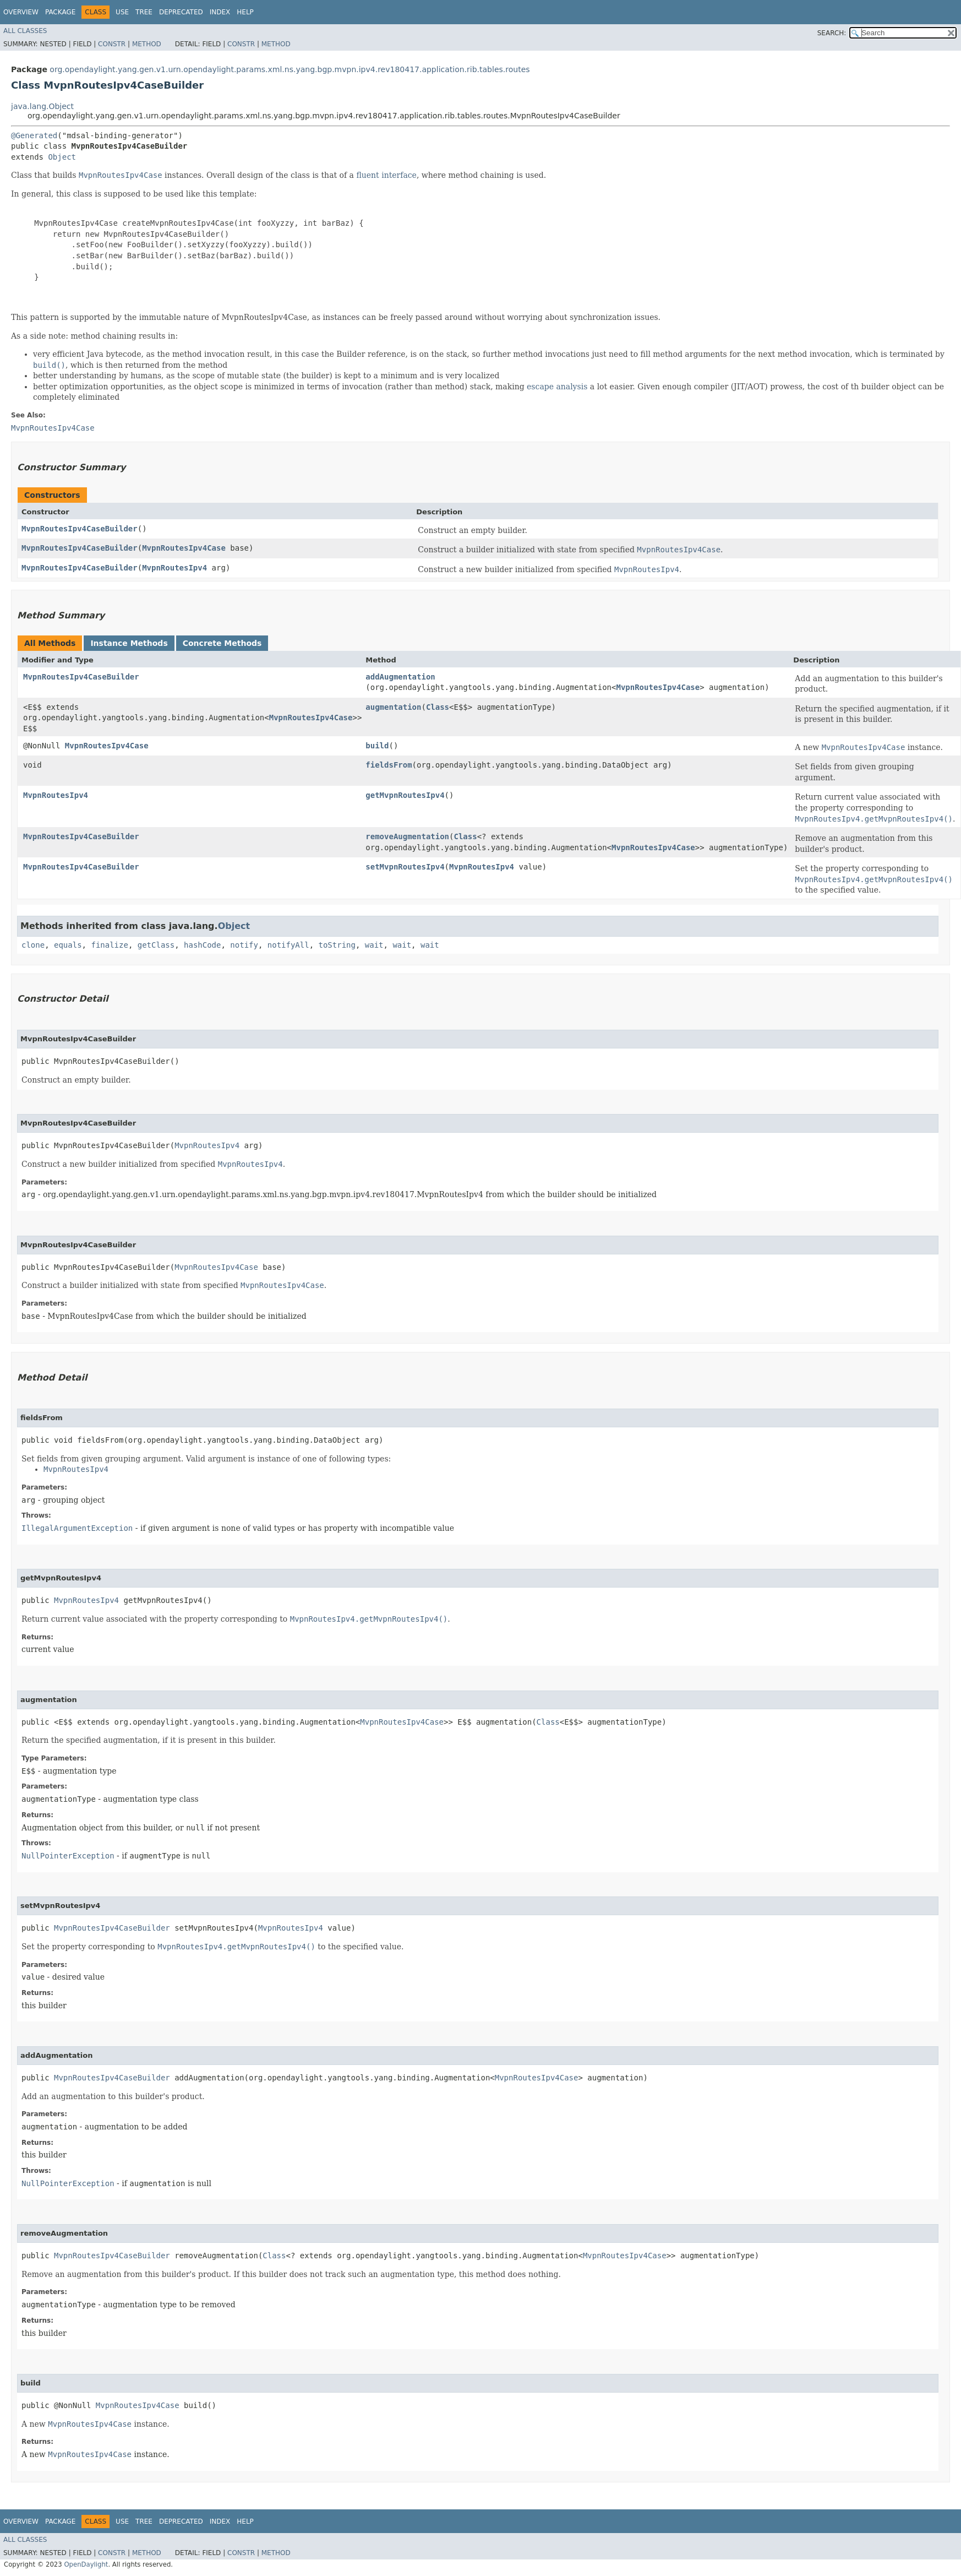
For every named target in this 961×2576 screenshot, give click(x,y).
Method (146, 44)
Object (62, 157)
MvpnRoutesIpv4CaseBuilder (79, 528)
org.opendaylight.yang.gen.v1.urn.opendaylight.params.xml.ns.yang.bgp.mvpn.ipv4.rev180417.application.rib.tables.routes (289, 69)
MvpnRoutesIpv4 (174, 567)
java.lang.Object (42, 106)
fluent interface (386, 175)
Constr (111, 44)
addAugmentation (400, 676)
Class (437, 707)
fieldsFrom (388, 764)
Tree (143, 12)
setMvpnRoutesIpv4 (404, 866)
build (377, 745)
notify (244, 945)
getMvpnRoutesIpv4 (404, 795)
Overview (21, 12)
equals (68, 945)
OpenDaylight (86, 2564)
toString (337, 945)
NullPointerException (67, 1855)
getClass (156, 945)
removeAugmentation (407, 836)
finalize (109, 945)
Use (122, 12)
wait (374, 945)
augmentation (393, 707)
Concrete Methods (222, 643)
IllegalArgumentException (77, 1528)
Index (220, 12)
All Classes (25, 31)
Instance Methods (128, 643)
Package (60, 12)
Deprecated (181, 12)
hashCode (202, 945)
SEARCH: (832, 33)
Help (245, 12)
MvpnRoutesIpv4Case (184, 548)
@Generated (34, 135)
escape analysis (557, 386)
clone (33, 945)
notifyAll (288, 945)
